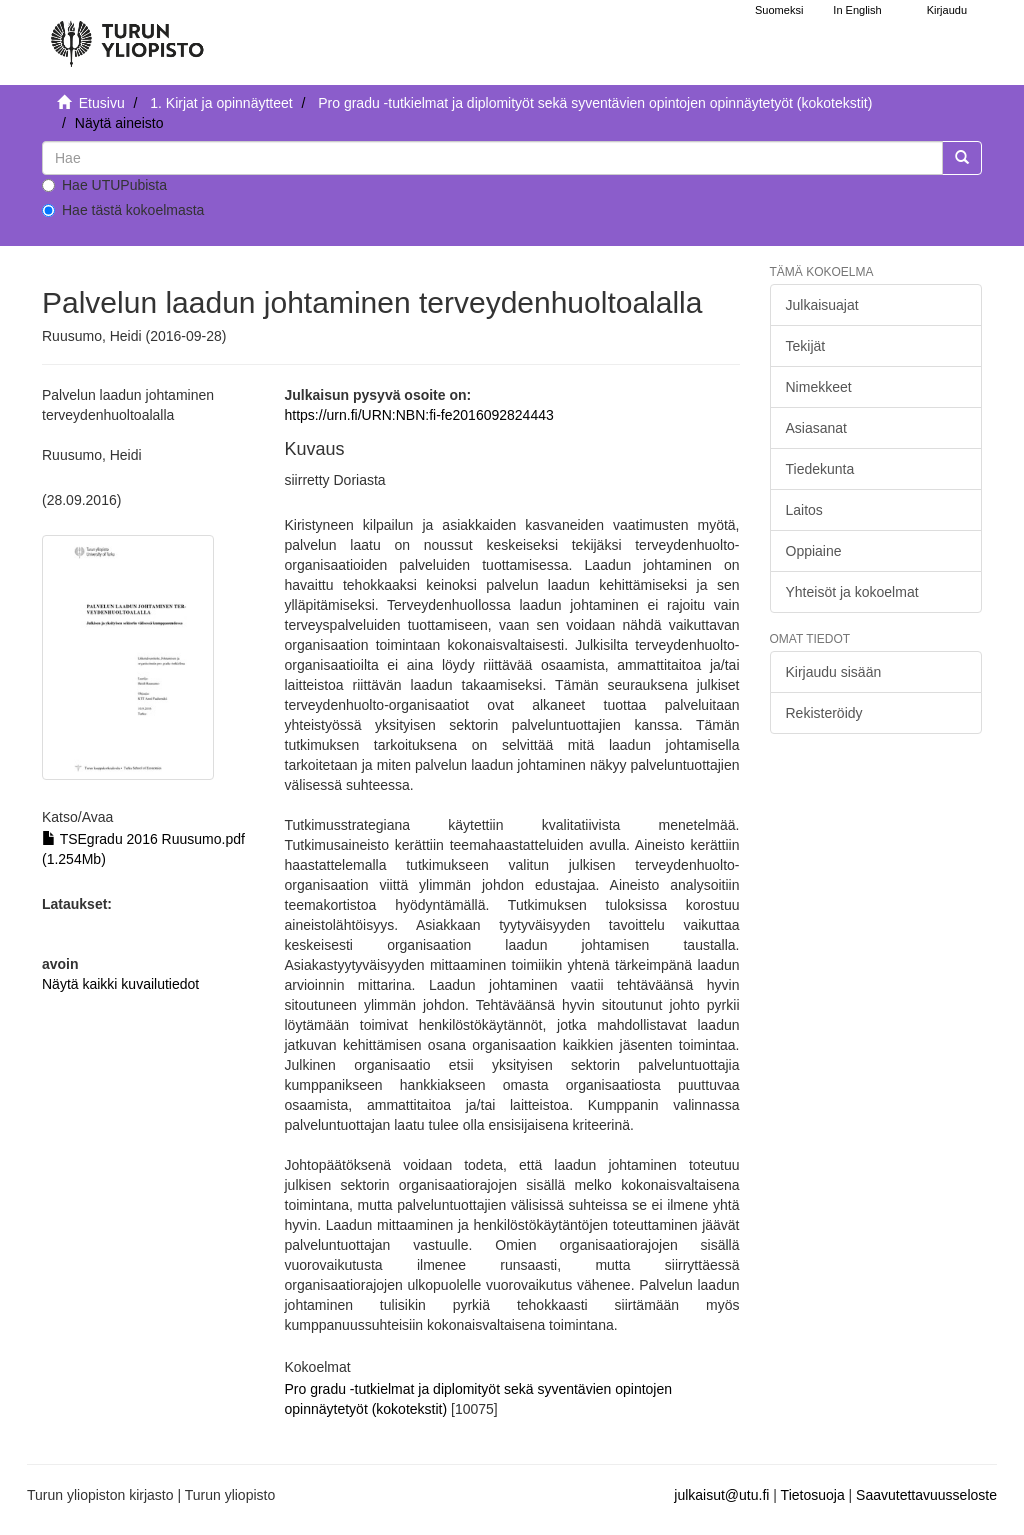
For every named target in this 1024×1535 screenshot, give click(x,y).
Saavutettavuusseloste (926, 1495)
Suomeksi (779, 10)
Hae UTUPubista (104, 185)
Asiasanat (816, 428)
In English (857, 10)
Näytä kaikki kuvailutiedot (120, 984)
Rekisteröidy (824, 713)
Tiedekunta (820, 469)
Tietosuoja (813, 1495)
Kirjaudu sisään (834, 672)
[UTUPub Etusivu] (127, 35)
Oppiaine (814, 551)
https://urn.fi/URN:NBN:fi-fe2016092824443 (419, 415)
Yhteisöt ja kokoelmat (852, 592)
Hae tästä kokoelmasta (123, 210)
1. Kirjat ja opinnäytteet (221, 103)
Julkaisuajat (822, 305)
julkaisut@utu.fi (721, 1495)
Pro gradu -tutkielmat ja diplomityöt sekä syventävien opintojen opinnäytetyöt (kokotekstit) (595, 103)
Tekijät (806, 346)
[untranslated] (492, 158)
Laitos (804, 510)
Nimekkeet (819, 387)
